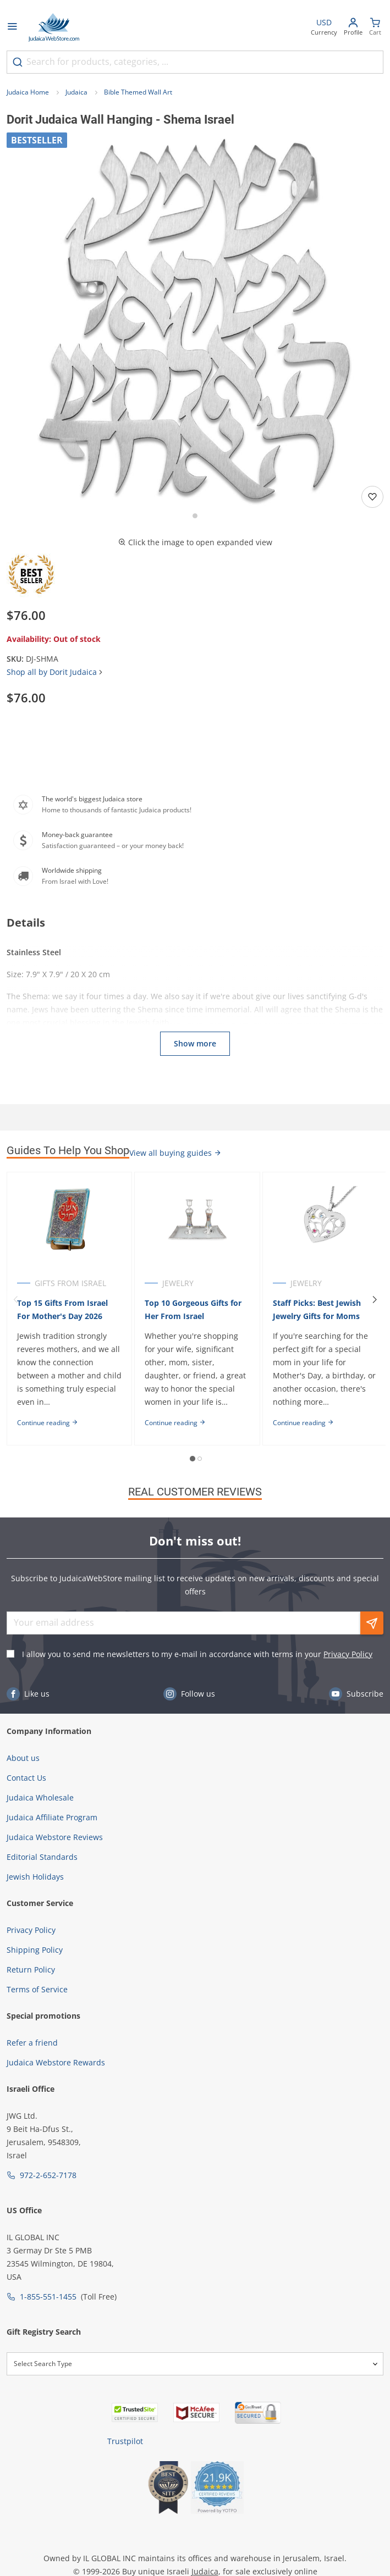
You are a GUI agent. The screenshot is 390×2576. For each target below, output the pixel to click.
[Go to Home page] (54, 27)
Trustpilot (125, 2441)
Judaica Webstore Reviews (55, 1837)
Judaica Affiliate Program (52, 1817)
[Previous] (15, 1300)
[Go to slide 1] (195, 515)
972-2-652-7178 (48, 2175)
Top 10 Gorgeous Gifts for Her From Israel (193, 1309)
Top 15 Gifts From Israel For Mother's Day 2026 (62, 1309)
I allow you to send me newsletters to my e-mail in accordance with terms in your (197, 1654)
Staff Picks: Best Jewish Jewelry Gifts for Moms (317, 1309)
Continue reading (47, 1422)
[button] (195, 320)
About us (23, 1758)
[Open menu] (12, 27)
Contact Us (26, 1777)
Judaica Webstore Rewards (56, 2062)
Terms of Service (37, 1989)
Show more (195, 1043)
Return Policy (31, 1969)
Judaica (76, 92)
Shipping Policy (35, 1950)
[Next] (374, 1300)
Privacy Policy (347, 1654)
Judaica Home (28, 92)
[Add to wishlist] (372, 497)
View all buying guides (175, 1153)
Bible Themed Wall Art (138, 92)
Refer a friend (32, 2042)
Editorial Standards (42, 1857)
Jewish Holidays (35, 1876)
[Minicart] (375, 28)
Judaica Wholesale (40, 1797)
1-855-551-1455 (48, 2296)
